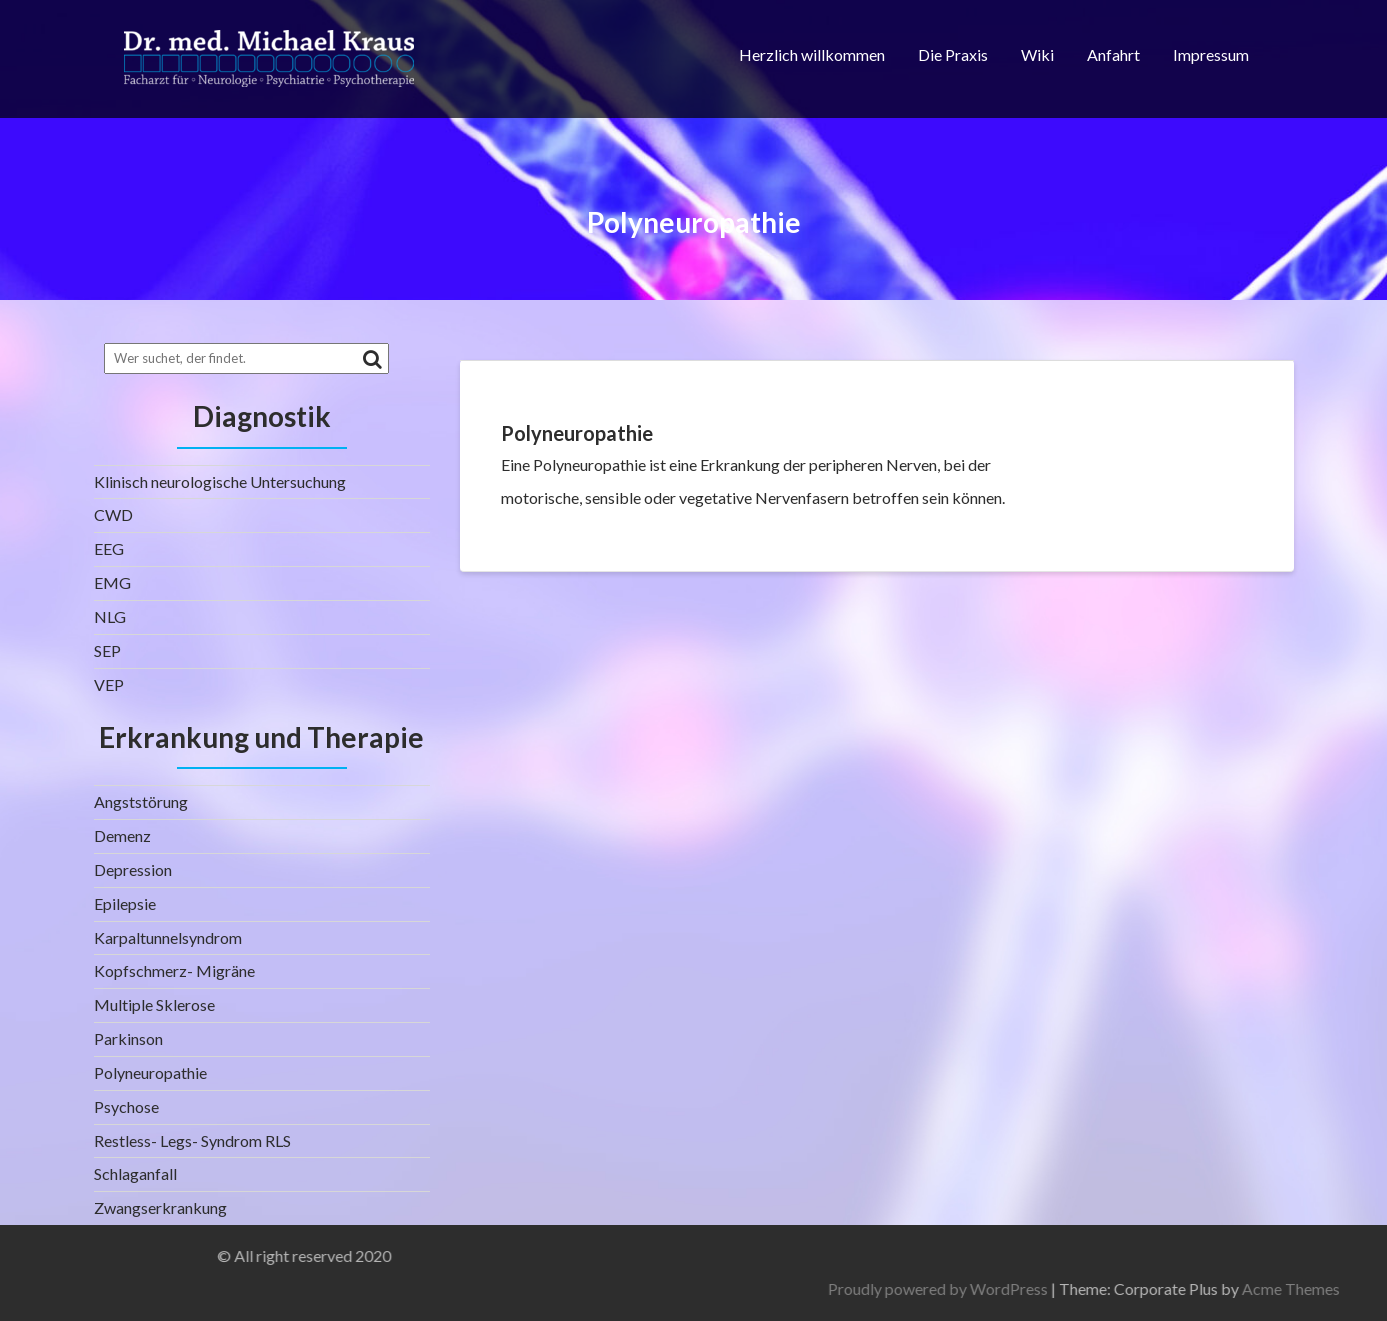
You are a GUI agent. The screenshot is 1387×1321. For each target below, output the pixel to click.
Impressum (1211, 54)
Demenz (122, 835)
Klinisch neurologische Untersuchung (220, 481)
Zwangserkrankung (160, 1207)
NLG (110, 616)
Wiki (1037, 54)
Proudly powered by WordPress (1180, 1288)
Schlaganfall (135, 1173)
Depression (133, 869)
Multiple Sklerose (154, 1004)
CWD (113, 514)
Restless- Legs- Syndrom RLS (192, 1140)
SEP (107, 650)
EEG (109, 548)
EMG (112, 582)
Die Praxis (953, 54)
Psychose (126, 1106)
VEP (109, 684)
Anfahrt (1113, 54)
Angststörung (141, 801)
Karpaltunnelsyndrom (168, 937)
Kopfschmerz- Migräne (174, 970)
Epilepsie (125, 903)
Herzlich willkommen (812, 54)
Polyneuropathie (150, 1072)
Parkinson (128, 1038)
